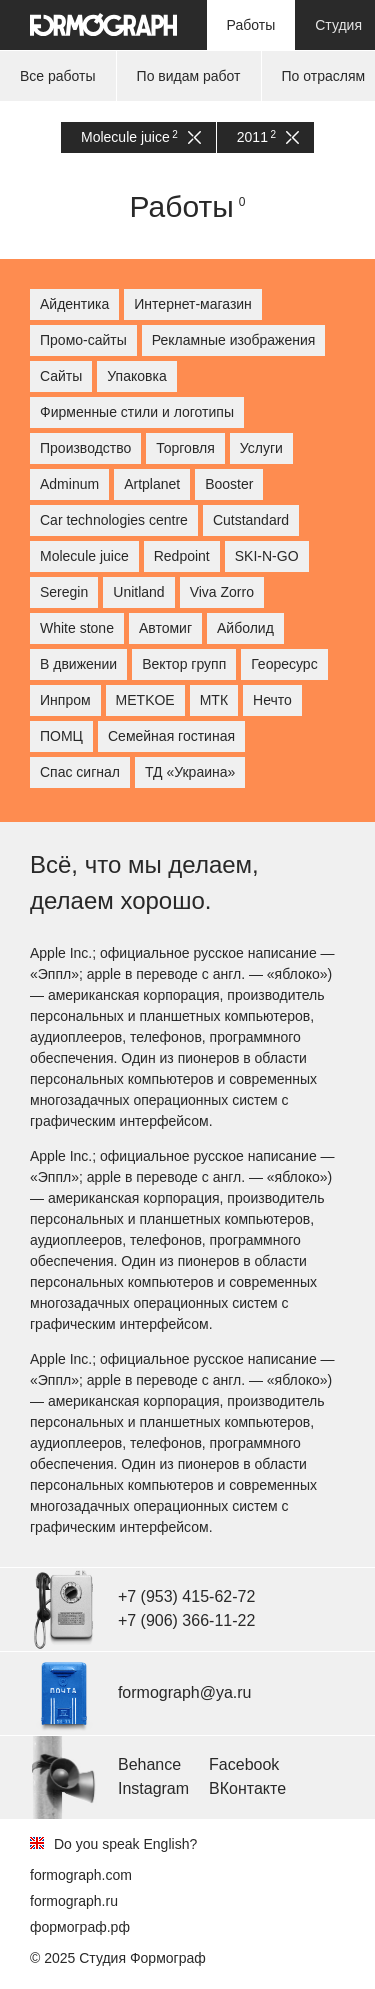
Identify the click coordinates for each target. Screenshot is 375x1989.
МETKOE (145, 700)
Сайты (61, 376)
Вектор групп (184, 664)
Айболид (245, 628)
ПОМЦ (61, 736)
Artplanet (152, 484)
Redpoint (182, 556)
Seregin (64, 592)
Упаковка (136, 376)
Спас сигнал (80, 772)
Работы (251, 25)
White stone (77, 628)
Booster (229, 484)
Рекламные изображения (234, 340)
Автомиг (165, 628)
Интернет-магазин (193, 304)
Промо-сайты (83, 340)
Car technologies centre (114, 520)
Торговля (185, 448)
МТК (214, 700)
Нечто (272, 700)
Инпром (65, 700)
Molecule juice (141, 137)
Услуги (261, 448)
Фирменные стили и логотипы (137, 412)
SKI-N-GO (267, 556)
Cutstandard (251, 520)
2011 (268, 137)
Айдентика (74, 304)
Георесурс (284, 664)
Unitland (138, 592)
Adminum (69, 484)
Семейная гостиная (171, 736)
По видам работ (189, 76)
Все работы (58, 76)
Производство (85, 448)
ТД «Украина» (190, 772)
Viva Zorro (222, 592)
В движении (78, 664)
